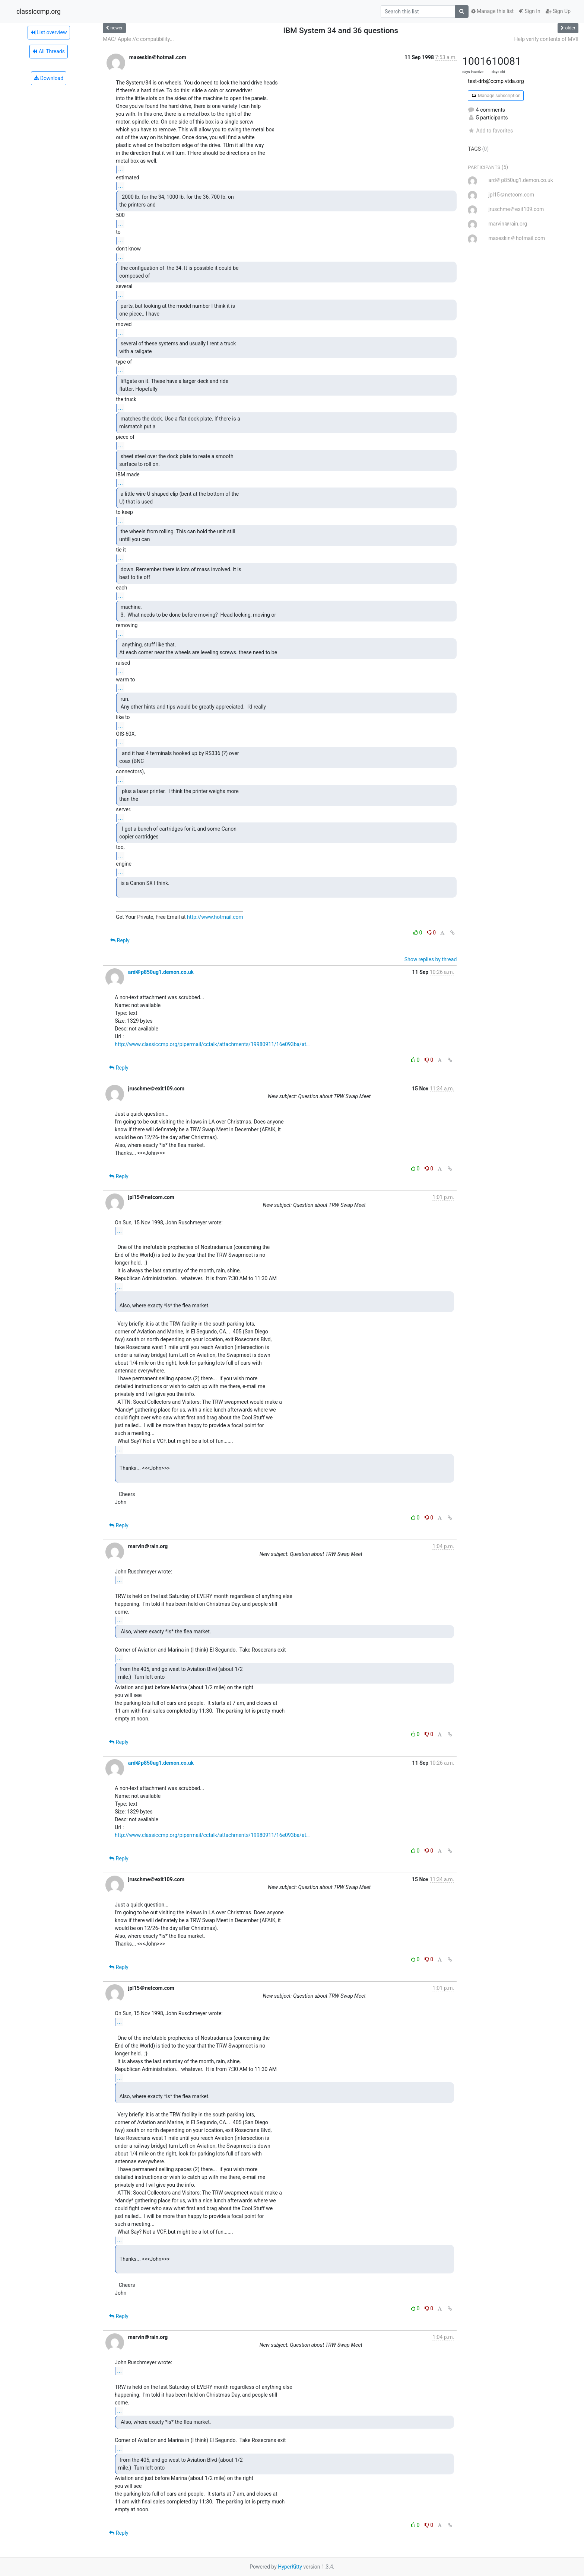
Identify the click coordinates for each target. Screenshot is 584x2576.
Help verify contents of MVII (546, 39)
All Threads (48, 51)
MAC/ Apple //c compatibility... (138, 39)
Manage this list (492, 11)
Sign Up (558, 11)
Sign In (529, 11)
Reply (119, 940)
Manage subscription (495, 95)
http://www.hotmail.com (215, 917)
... (120, 169)
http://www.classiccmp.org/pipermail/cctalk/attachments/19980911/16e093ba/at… (212, 1044)
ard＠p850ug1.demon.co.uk (161, 972)
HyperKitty (290, 2567)
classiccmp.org (38, 11)
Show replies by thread (430, 959)
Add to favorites (490, 131)
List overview (49, 32)
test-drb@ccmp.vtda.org (496, 81)
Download (48, 78)
